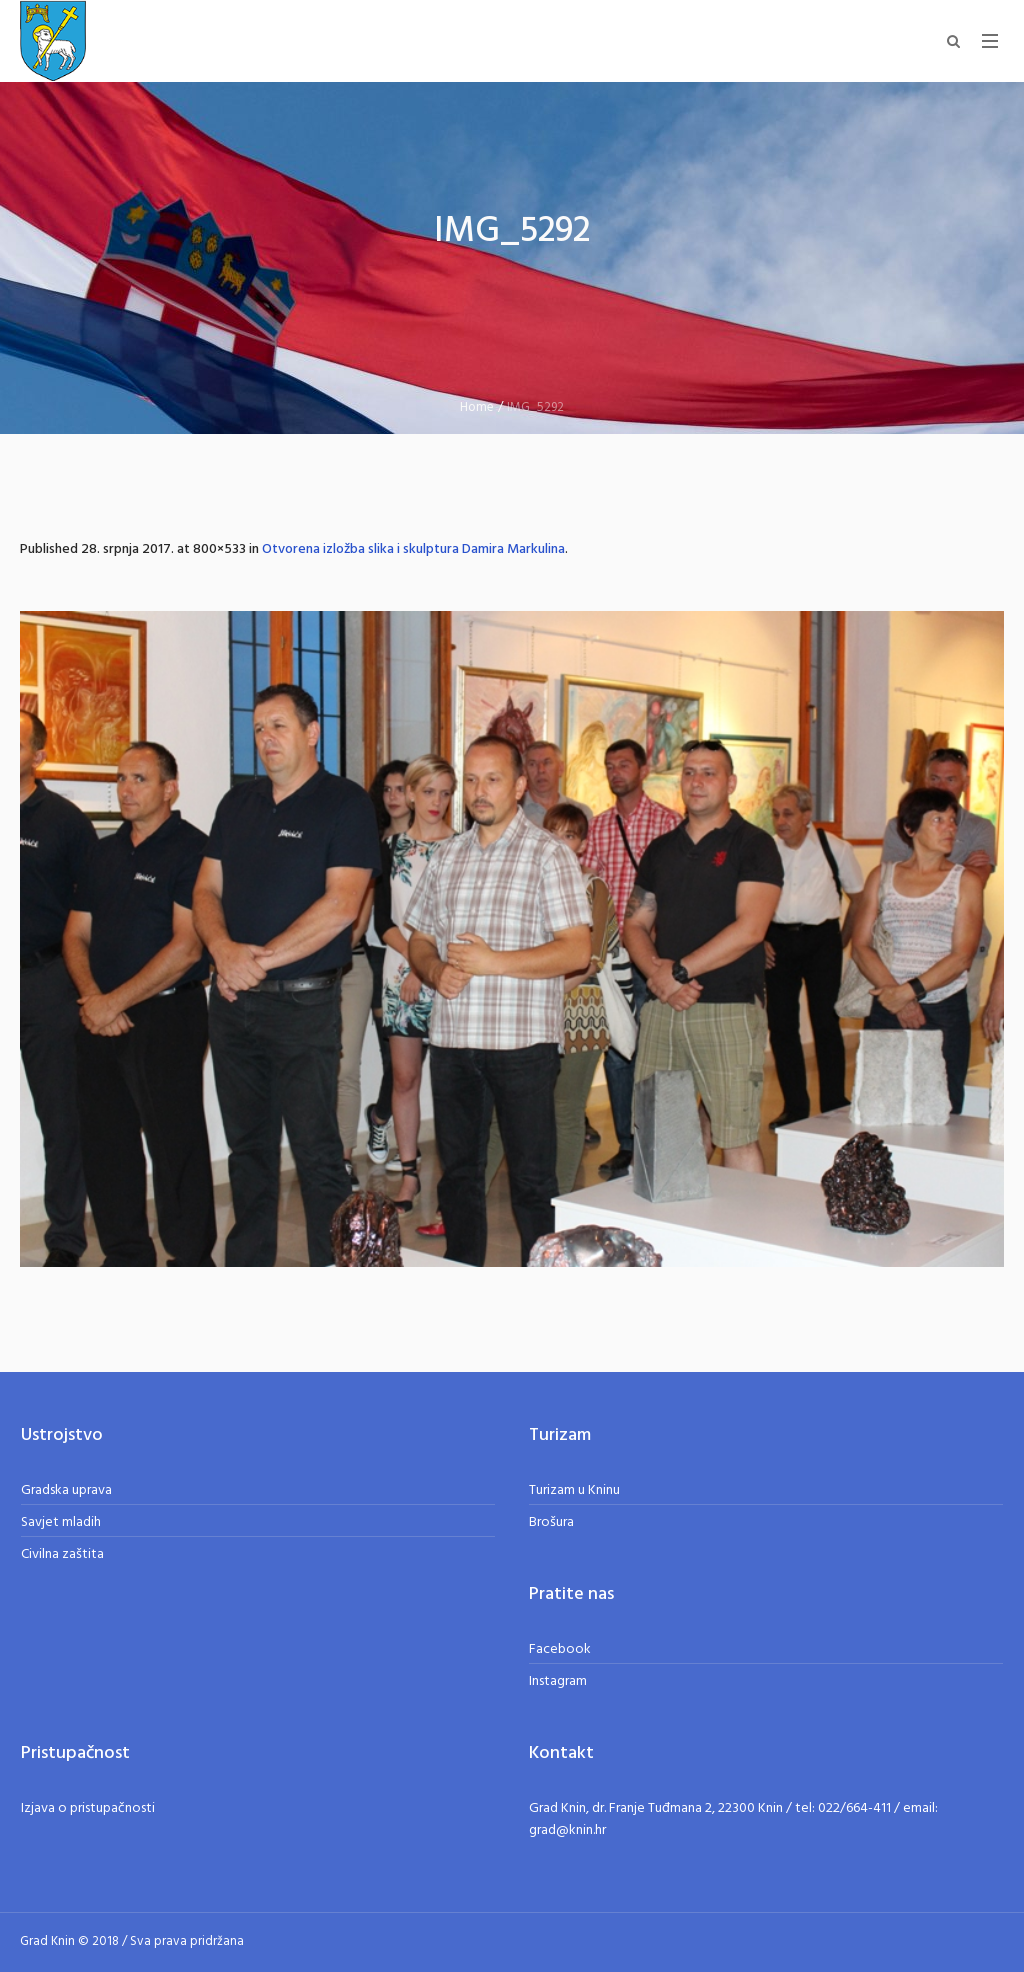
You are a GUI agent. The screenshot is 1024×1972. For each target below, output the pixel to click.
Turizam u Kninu (574, 1490)
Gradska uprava (66, 1490)
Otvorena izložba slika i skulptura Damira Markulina (413, 549)
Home (477, 407)
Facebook (560, 1649)
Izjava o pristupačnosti (88, 1808)
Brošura (551, 1522)
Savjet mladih (61, 1522)
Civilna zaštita (62, 1554)
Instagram (558, 1681)
